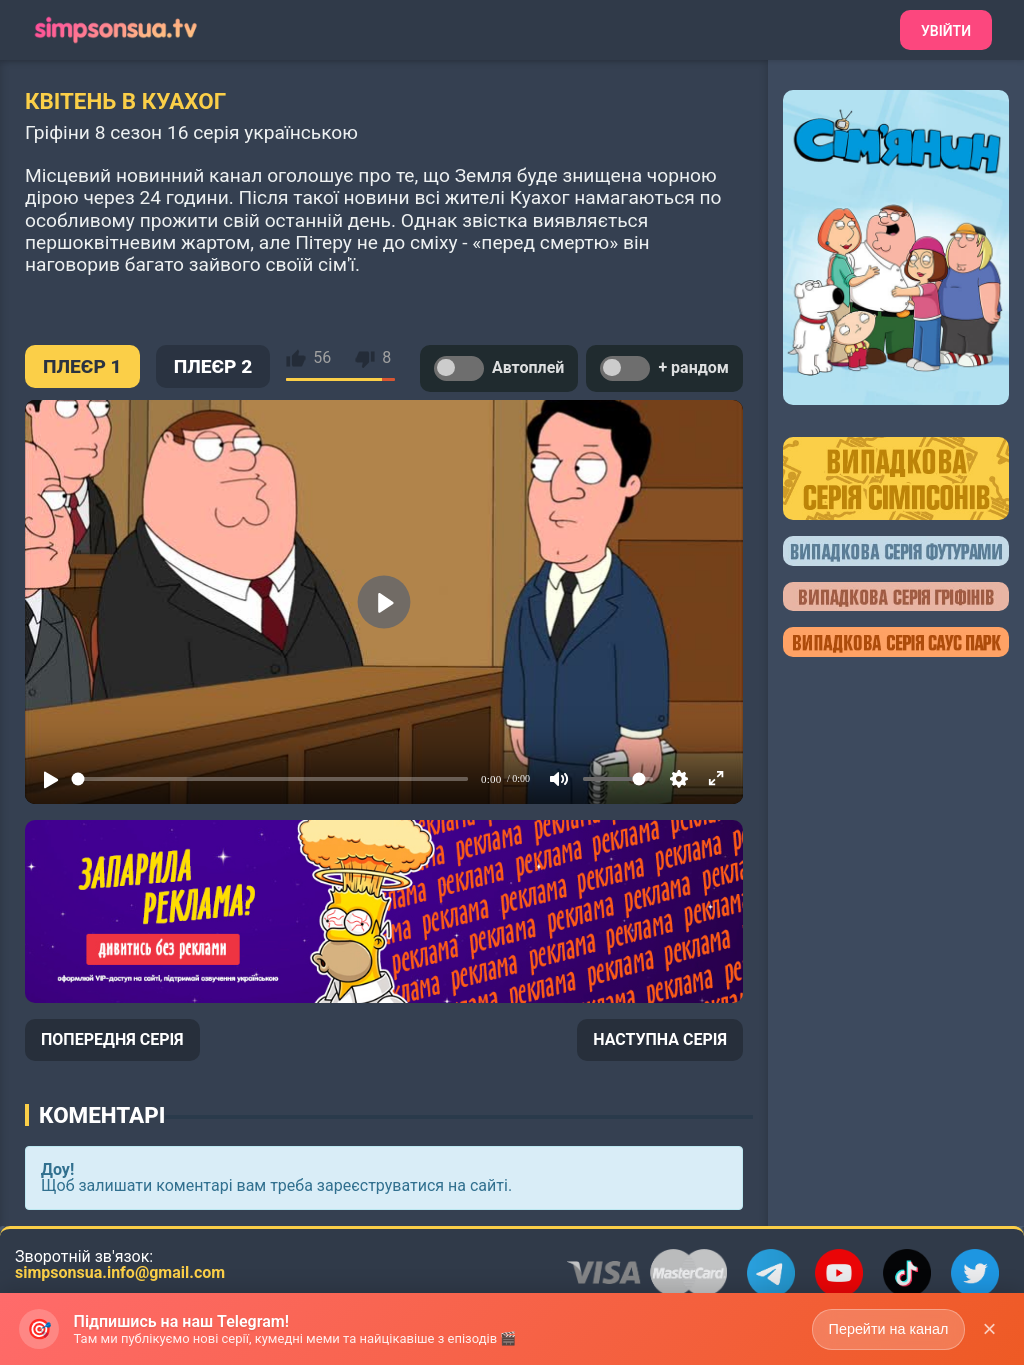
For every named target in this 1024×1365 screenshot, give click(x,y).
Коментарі (102, 1115)
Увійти (946, 31)
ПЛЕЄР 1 (82, 366)
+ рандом (664, 368)
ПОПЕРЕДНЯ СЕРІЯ (112, 1039)
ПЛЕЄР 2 (213, 366)
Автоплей (499, 368)
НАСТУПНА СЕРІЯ (660, 1039)
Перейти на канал (886, 1328)
